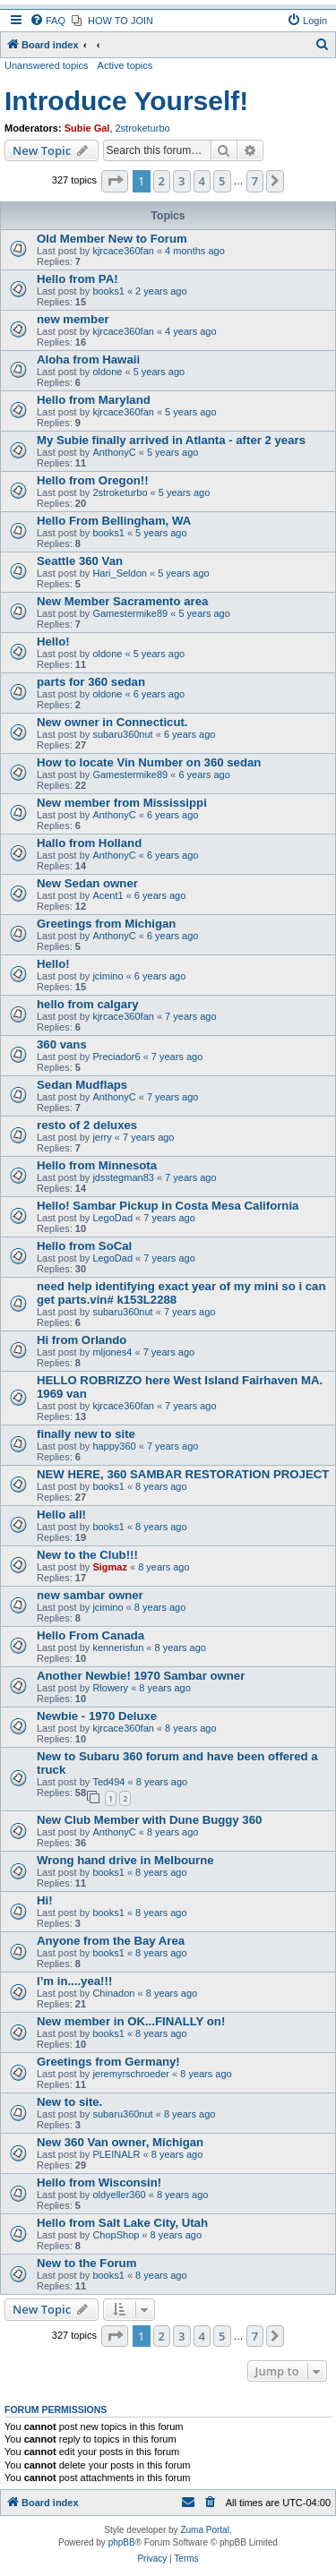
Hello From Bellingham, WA (114, 520)
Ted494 (108, 1781)
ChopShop (115, 2234)
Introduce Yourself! (126, 101)
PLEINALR (116, 2154)
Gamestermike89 (130, 613)
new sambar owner (90, 1595)
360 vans (62, 1044)
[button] (114, 181)
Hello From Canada (90, 1635)
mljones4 (112, 1352)
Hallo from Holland (89, 843)
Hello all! (61, 1514)
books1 (108, 291)
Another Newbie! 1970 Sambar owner (141, 1675)
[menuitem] (47, 20)
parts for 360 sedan (91, 682)
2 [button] (162, 181)
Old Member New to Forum (112, 238)
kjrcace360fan (123, 250)
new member (73, 319)
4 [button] (202, 181)
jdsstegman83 (123, 1177)
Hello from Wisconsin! (99, 2182)
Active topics (125, 65)
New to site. (69, 2102)
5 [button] (222, 181)
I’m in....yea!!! (74, 1981)
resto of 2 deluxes (87, 1125)
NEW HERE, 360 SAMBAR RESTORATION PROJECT (183, 1474)
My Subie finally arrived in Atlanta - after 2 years (171, 440)
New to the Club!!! (87, 1555)
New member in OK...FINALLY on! (131, 2021)
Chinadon (113, 1993)
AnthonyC (113, 452)
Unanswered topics (46, 65)
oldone (107, 371)
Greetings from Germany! (108, 2061)
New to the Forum (86, 2263)
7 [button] (255, 181)
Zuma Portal (204, 2530)
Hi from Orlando (81, 1340)
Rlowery (110, 1687)
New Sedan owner (87, 883)
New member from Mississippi (122, 802)
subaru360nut (122, 734)
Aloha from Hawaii (88, 359)
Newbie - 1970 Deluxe (97, 1716)
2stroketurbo (143, 128)
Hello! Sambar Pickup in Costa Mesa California (167, 1205)
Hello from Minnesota (97, 1165)
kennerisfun (117, 1647)
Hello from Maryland (94, 400)
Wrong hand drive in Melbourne (125, 1860)
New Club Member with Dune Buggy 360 (149, 1820)
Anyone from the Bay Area (111, 1940)
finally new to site (86, 1434)
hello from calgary (88, 1004)
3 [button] (181, 181)
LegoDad (112, 1217)
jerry (101, 1137)
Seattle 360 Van (80, 561)
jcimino (107, 976)
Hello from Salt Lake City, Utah (122, 2222)
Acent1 (107, 895)
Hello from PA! (77, 279)
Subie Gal (87, 128)
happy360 (113, 1446)
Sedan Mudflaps (82, 1084)
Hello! (53, 641)
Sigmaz (109, 1567)
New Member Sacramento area (122, 601)
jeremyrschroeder (130, 2073)
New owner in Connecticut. (112, 722)
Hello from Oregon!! (93, 480)
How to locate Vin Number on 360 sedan (149, 762)
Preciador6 (116, 1056)
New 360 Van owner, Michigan (120, 2142)
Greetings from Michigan (106, 923)
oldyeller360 (118, 2194)
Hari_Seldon (119, 573)
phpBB (121, 2542)
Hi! (45, 1900)
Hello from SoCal (84, 1246)
